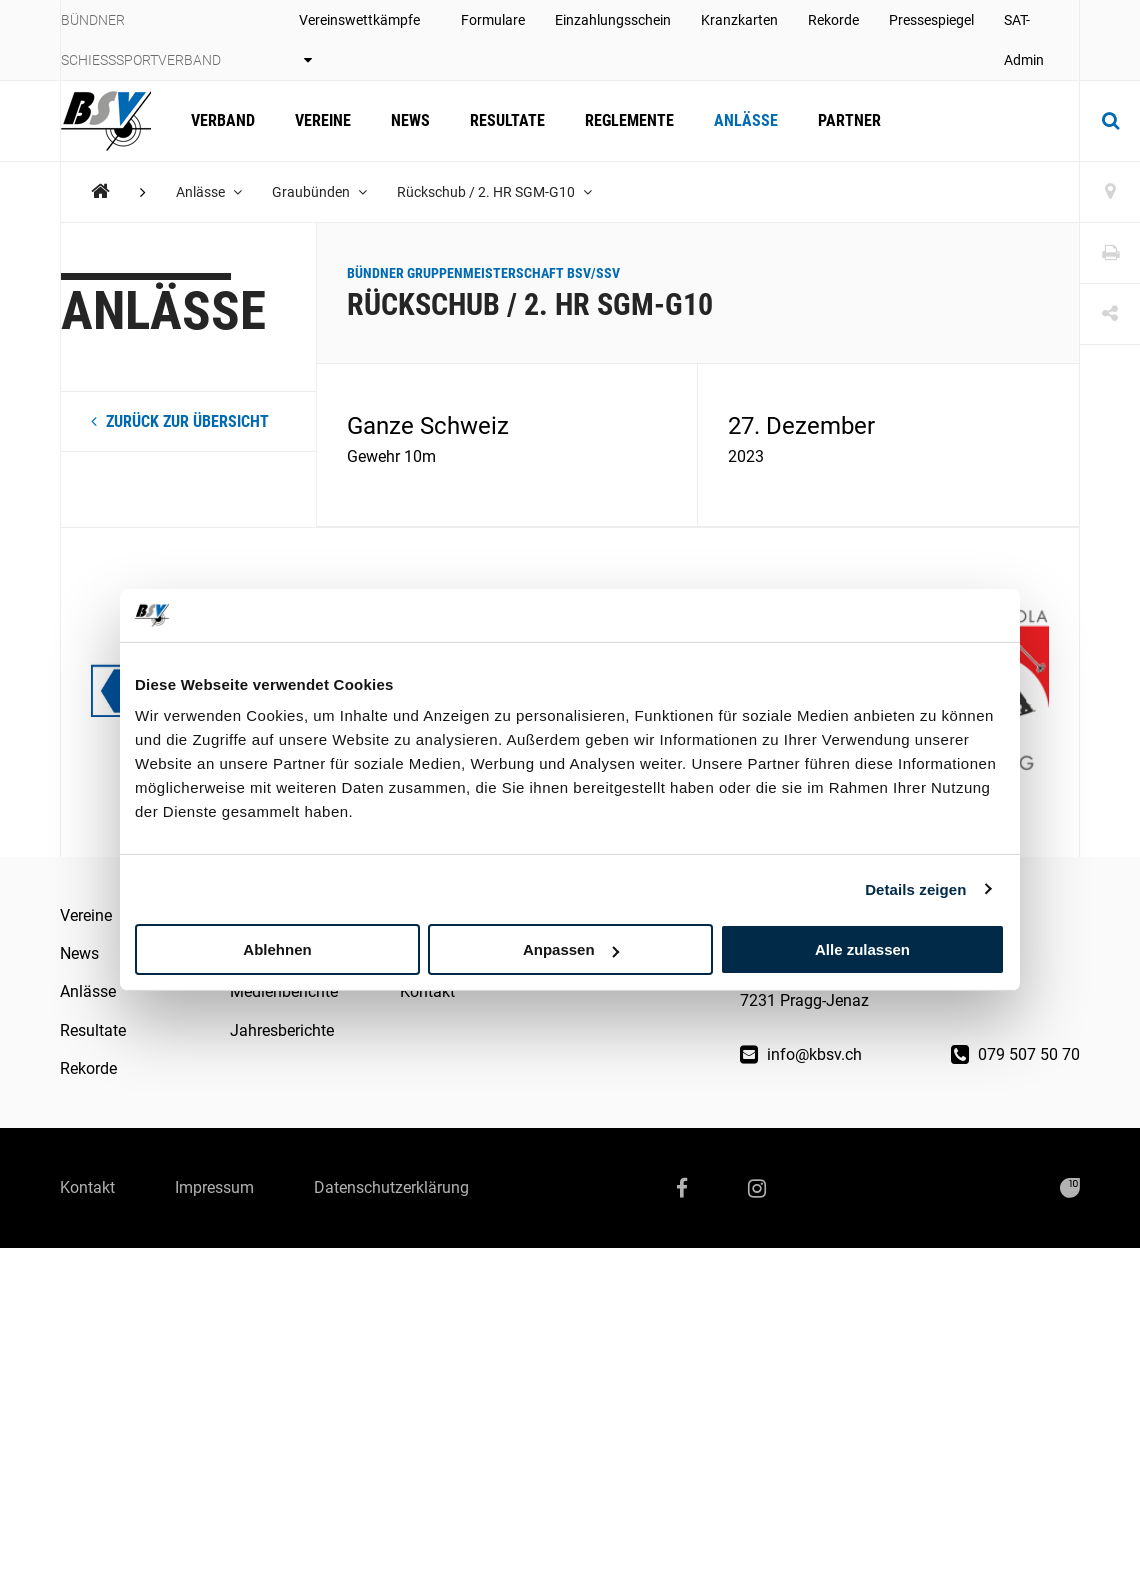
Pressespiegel (931, 20)
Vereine (323, 120)
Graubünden (319, 192)
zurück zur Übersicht (180, 421)
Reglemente (629, 120)
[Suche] (1110, 121)
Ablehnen (277, 949)
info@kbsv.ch (801, 1054)
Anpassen (571, 949)
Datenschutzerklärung (391, 1187)
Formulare (493, 20)
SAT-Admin (1024, 40)
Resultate (507, 120)
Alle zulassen (862, 949)
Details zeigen (915, 888)
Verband (223, 120)
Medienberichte (284, 991)
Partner (849, 120)
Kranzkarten (739, 20)
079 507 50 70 (1015, 1054)
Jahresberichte (282, 1030)
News (410, 120)
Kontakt (427, 991)
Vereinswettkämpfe (359, 39)
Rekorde (833, 20)
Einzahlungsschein (613, 20)
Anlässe (746, 120)
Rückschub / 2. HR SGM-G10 (494, 192)
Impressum (214, 1187)
